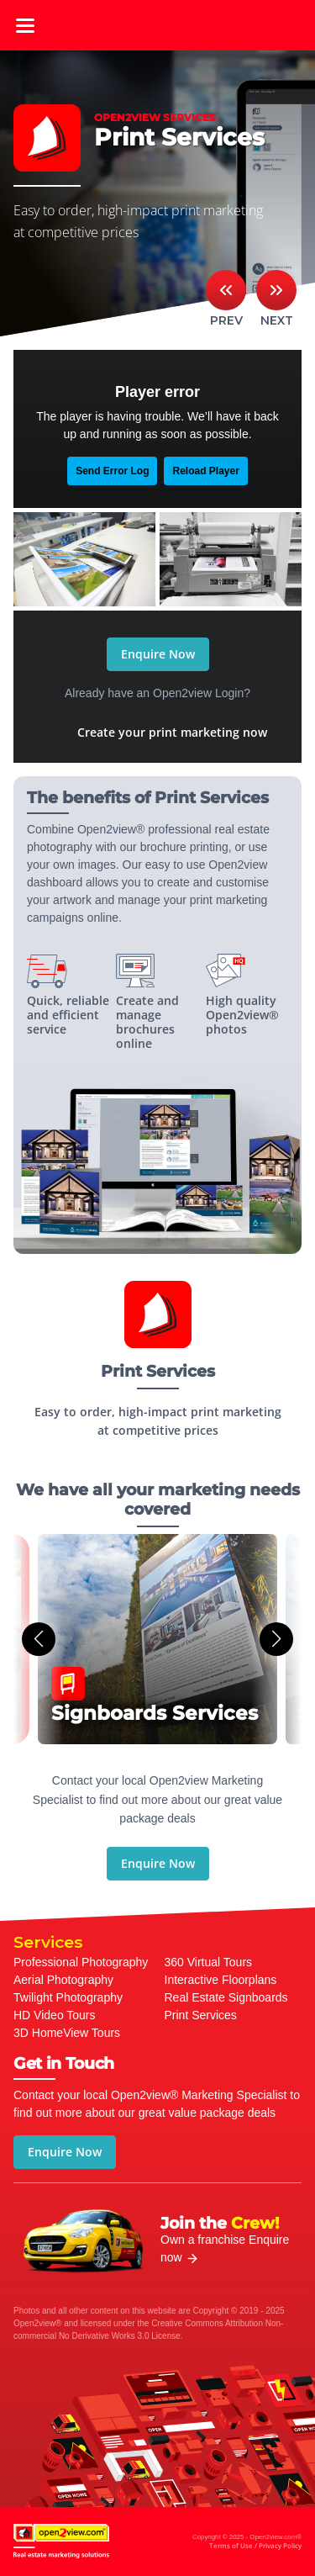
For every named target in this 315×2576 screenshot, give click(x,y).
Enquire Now (158, 654)
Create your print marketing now (172, 732)
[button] (38, 1639)
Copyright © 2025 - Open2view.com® (247, 2542)
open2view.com (158, 25)
